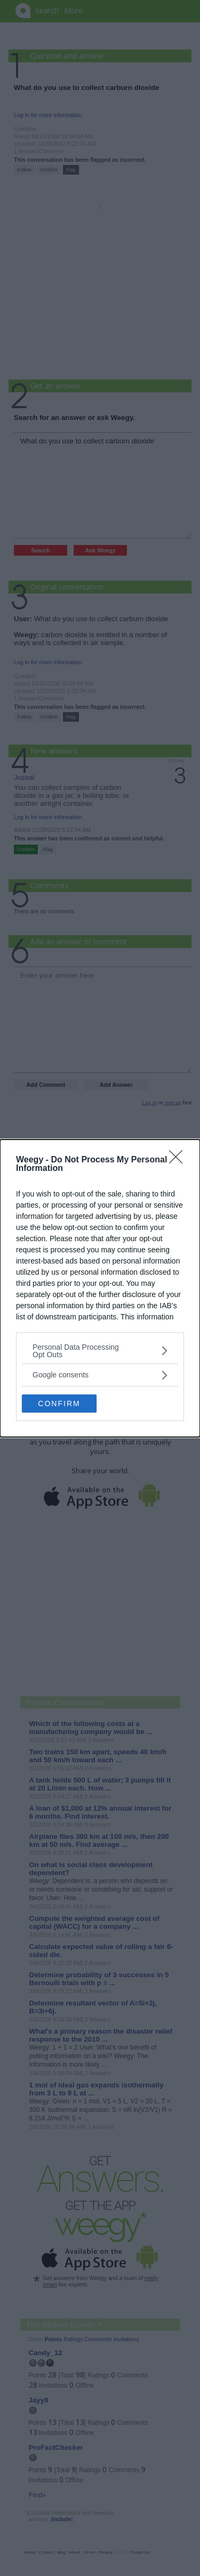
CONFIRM (59, 1403)
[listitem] (100, 1350)
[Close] (179, 1160)
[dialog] (100, 1288)
